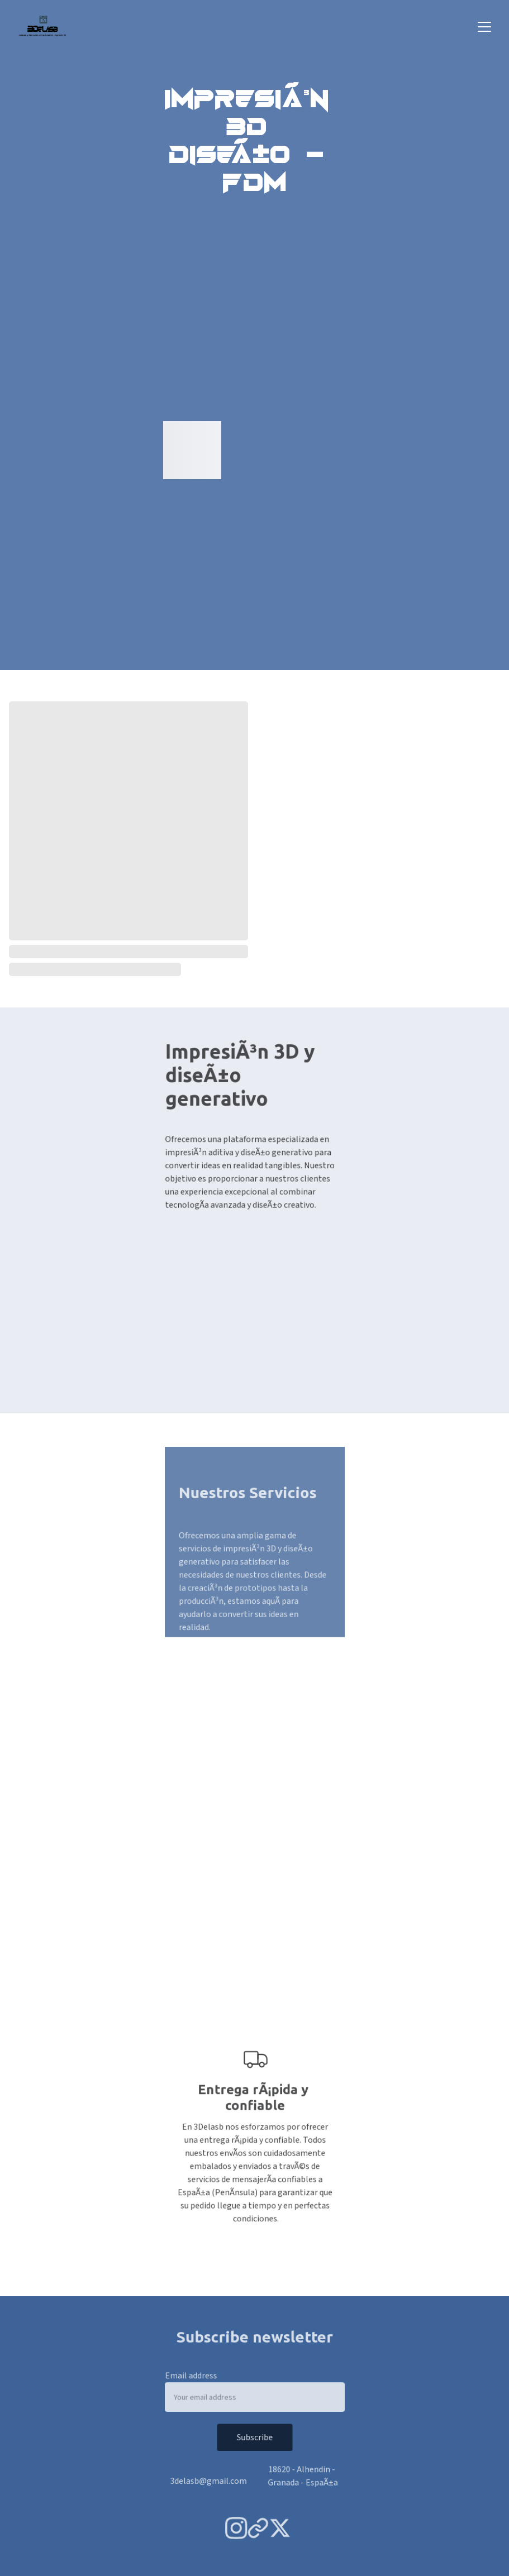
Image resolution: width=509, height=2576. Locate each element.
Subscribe (254, 2437)
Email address (193, 2377)
